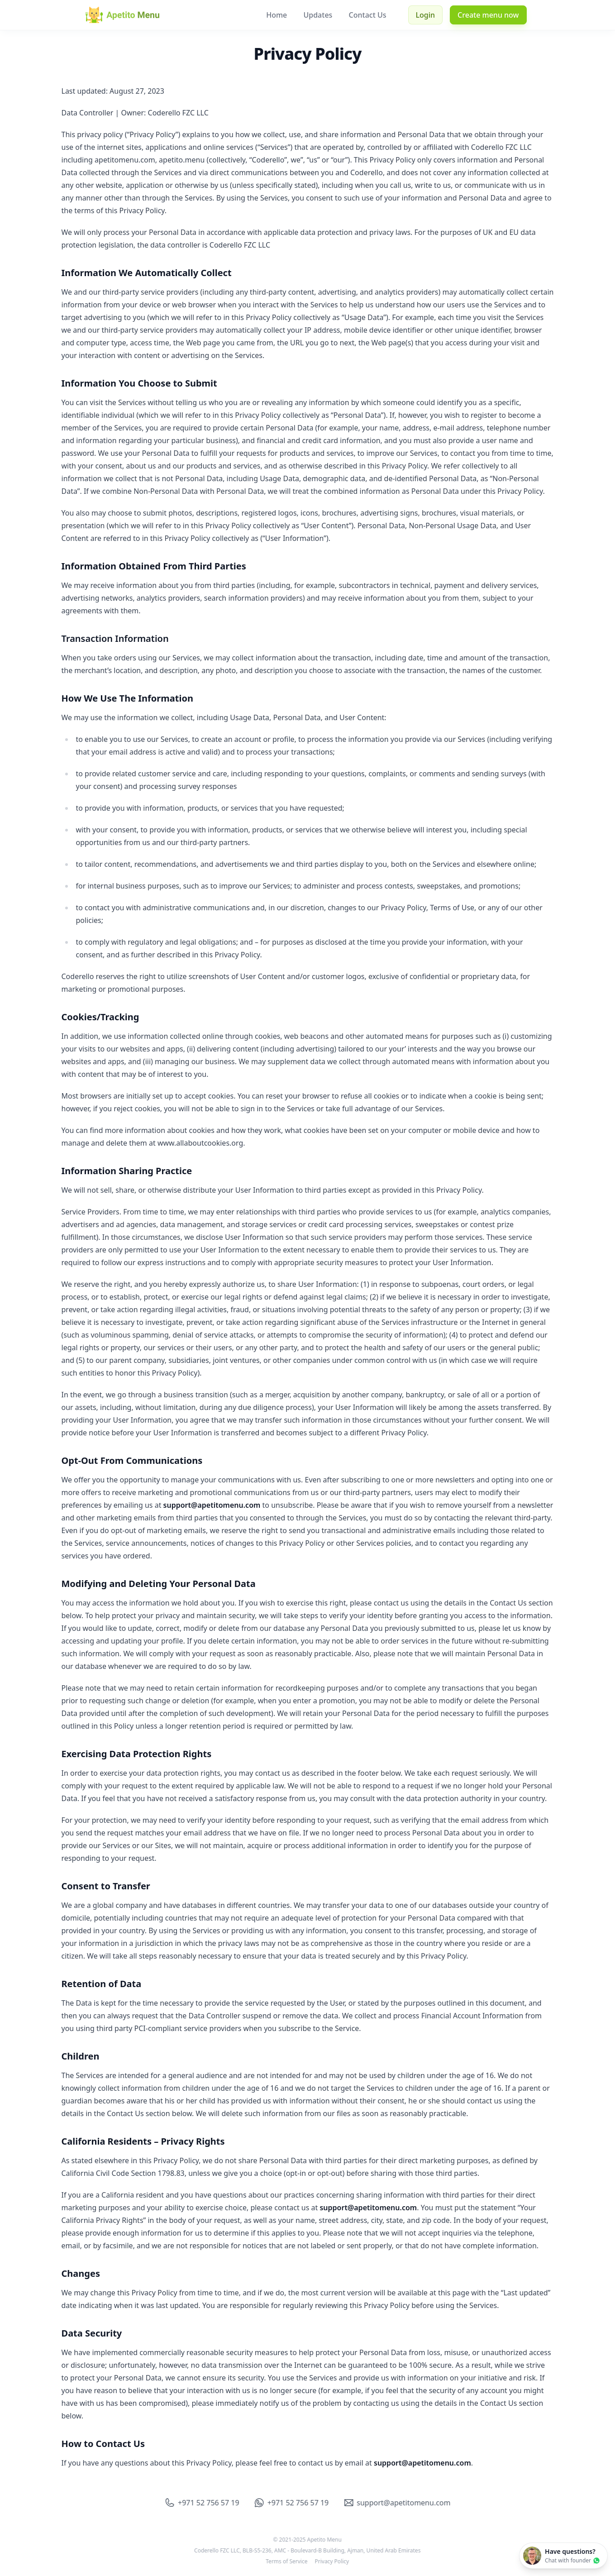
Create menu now (488, 15)
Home (277, 15)
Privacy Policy (330, 2561)
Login (425, 15)
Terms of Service (284, 2561)
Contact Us (367, 15)
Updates (318, 15)
